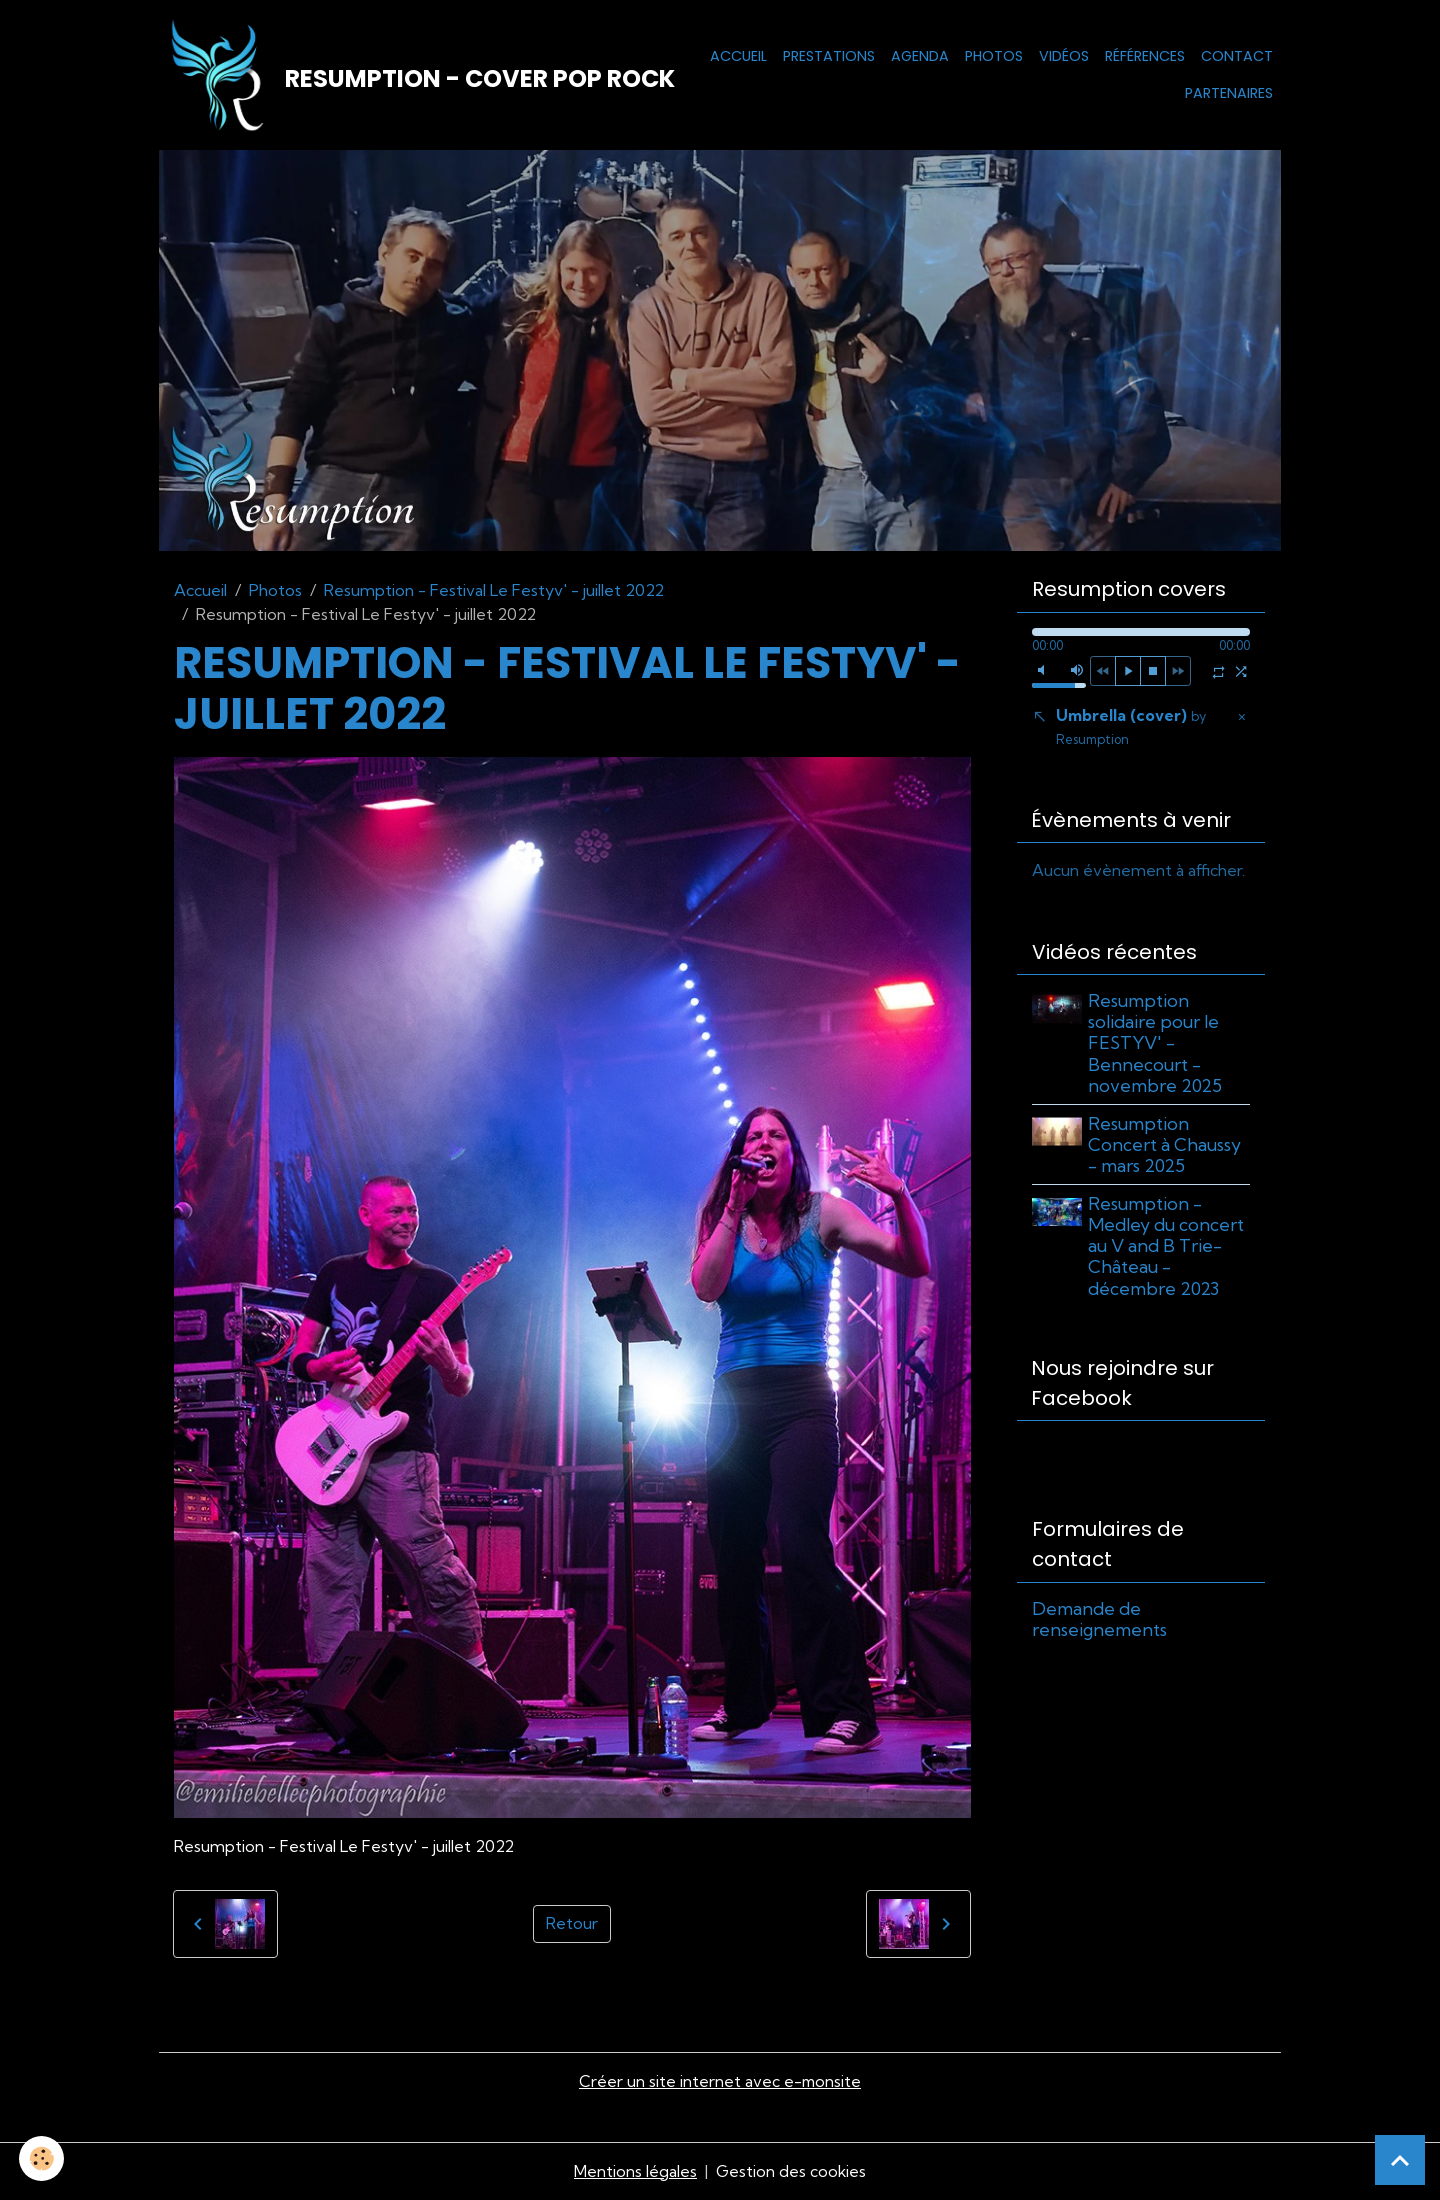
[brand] (397, 76)
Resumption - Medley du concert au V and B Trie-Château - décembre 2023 (1168, 1248)
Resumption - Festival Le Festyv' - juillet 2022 (494, 591)
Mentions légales (634, 2172)
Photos (994, 56)
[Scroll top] (1400, 2160)
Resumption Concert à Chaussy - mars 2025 (1166, 1147)
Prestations (829, 56)
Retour (572, 1926)
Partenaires (1229, 94)
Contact (1237, 56)
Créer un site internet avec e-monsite (720, 2083)
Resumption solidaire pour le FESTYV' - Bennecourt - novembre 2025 (1157, 1045)
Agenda (920, 56)
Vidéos (1064, 56)
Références (1145, 56)
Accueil (738, 56)
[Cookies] (42, 2158)
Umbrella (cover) (1131, 728)
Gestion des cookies (791, 2172)
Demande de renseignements (1099, 1623)
